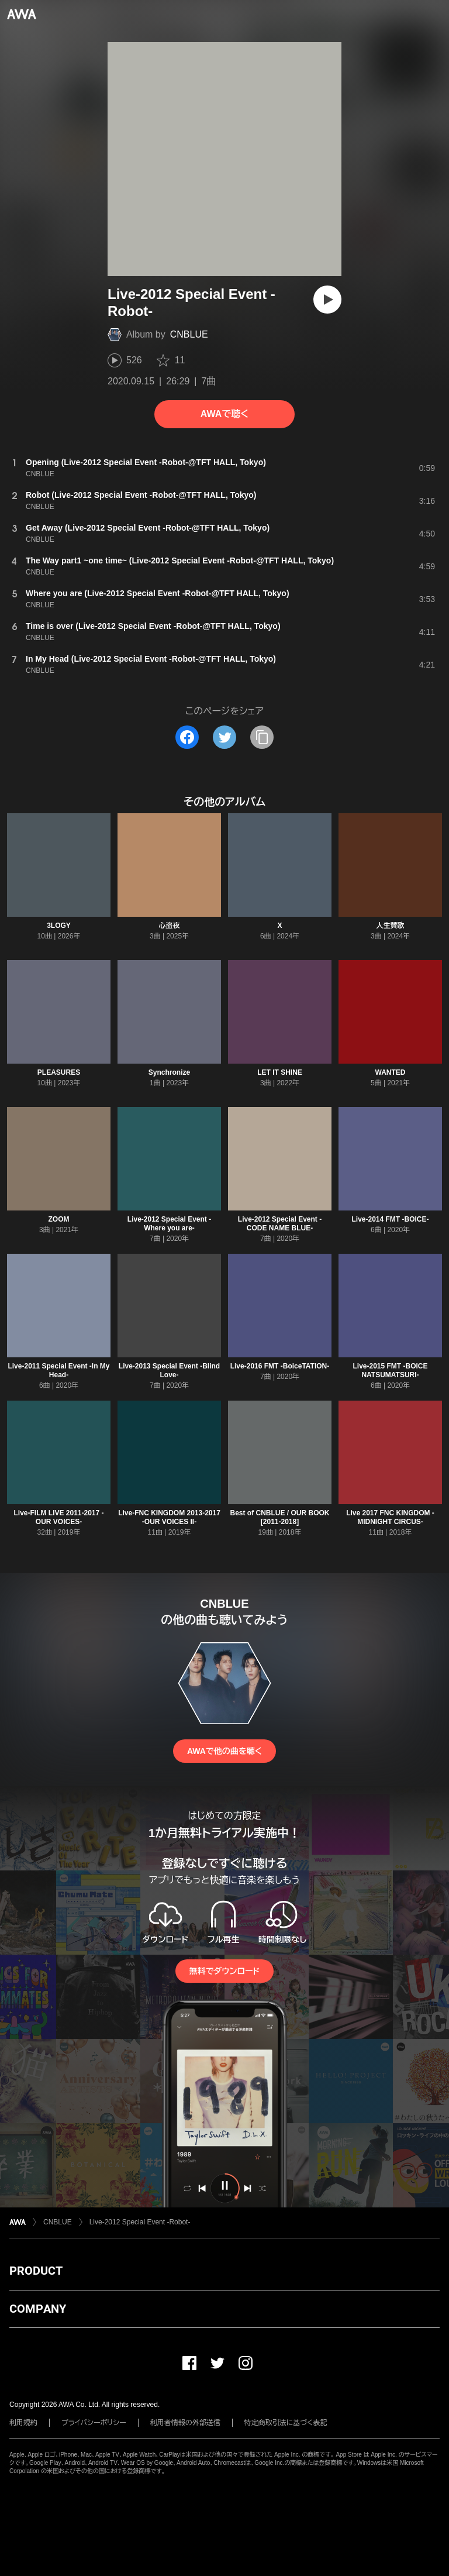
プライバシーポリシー (93, 2423)
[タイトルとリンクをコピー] (262, 737)
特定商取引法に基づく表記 (285, 2423)
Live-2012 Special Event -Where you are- (169, 1223)
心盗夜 (169, 925)
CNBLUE (189, 334)
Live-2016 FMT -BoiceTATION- (280, 1366)
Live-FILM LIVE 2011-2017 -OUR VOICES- (58, 1517)
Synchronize (169, 1072)
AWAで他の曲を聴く (224, 1751)
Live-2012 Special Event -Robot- (140, 2222)
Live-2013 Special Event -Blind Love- (169, 1370)
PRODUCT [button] (36, 2271)
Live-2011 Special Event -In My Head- (58, 1370)
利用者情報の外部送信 (185, 2423)
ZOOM (59, 1219)
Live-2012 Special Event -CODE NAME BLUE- (280, 1223)
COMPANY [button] (37, 2309)
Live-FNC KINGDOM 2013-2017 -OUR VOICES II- (169, 1517)
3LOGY (59, 925)
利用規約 (23, 2423)
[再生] (327, 300)
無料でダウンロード (224, 1971)
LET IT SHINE (279, 1072)
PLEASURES (58, 1072)
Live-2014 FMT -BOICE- (390, 1219)
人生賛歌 (391, 925)
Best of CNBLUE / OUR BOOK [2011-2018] (279, 1517)
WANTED (390, 1072)
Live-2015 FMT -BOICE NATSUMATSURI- (390, 1370)
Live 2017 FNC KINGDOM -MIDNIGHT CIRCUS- (390, 1517)
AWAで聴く (224, 414)
